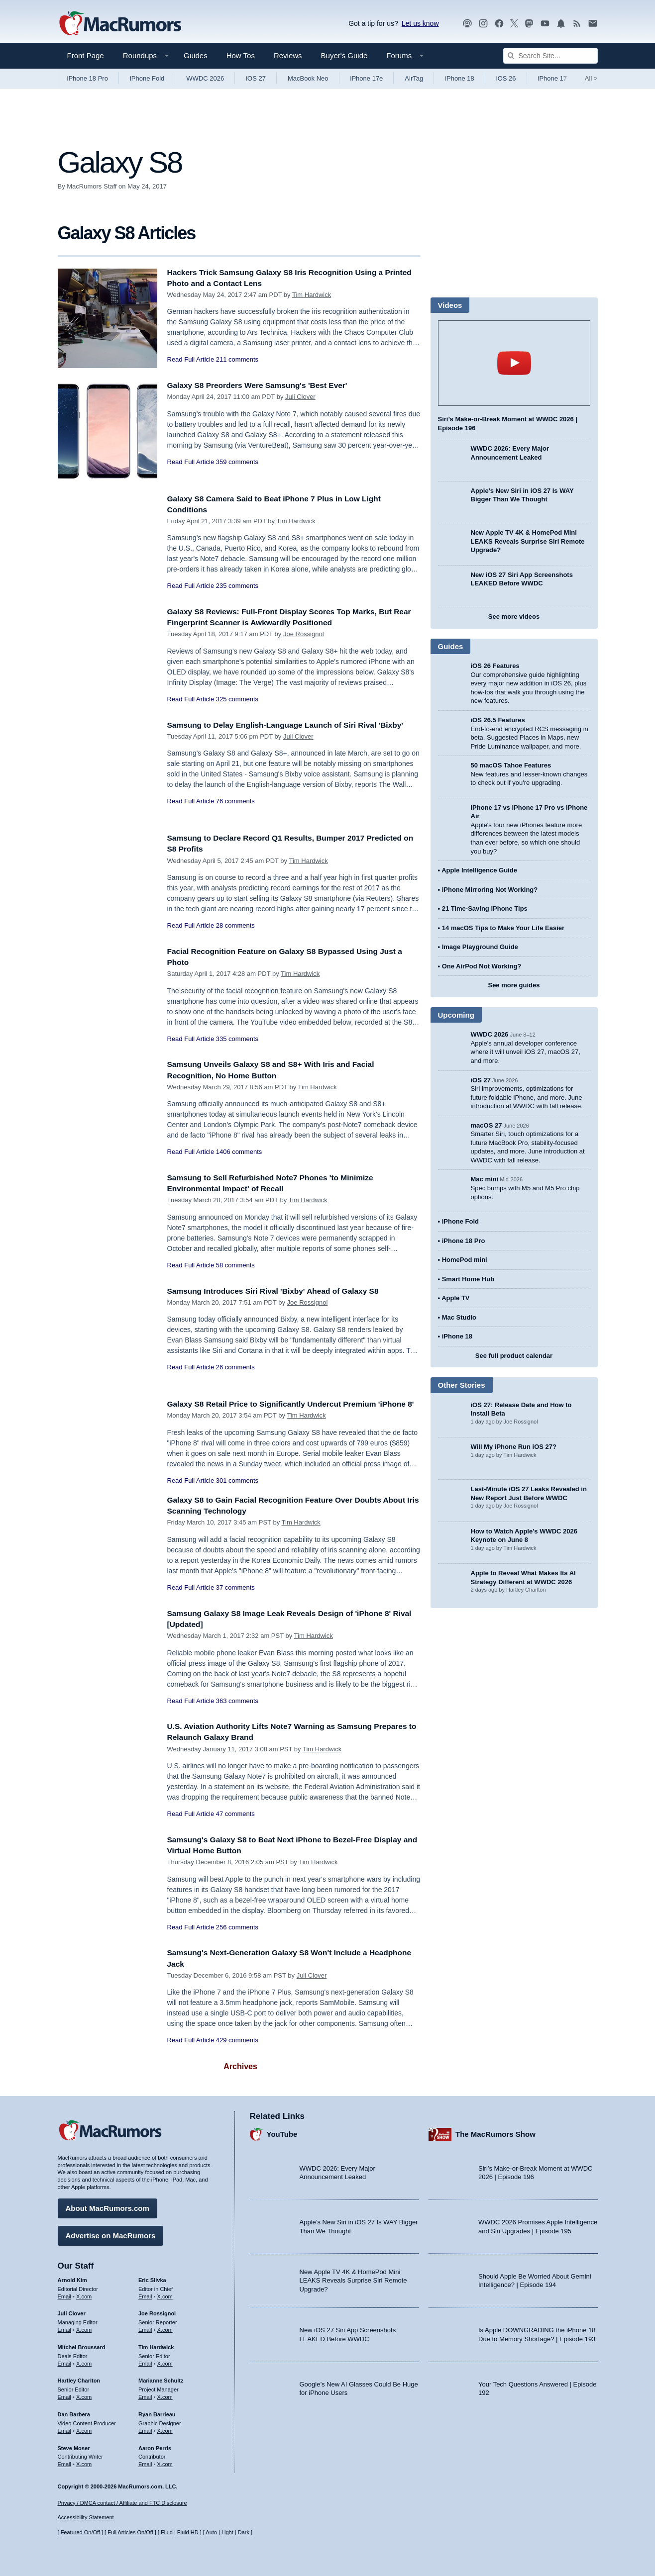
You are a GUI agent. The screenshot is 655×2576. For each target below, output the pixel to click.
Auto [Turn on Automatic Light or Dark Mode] (211, 2532)
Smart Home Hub (468, 1279)
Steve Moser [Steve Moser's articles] (74, 2445)
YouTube (282, 2131)
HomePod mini (464, 1259)
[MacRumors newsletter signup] (593, 23)
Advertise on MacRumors (111, 2233)
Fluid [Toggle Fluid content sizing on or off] (167, 2532)
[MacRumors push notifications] (561, 23)
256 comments (237, 1938)
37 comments (235, 1598)
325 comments (237, 699)
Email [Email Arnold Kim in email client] (65, 2293)
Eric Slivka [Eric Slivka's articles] (152, 2278)
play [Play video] (514, 363)
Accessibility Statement (86, 2517)
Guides (196, 55)
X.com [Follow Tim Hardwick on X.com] (165, 2361)
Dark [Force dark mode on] (243, 2532)
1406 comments (239, 1151)
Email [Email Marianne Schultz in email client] (145, 2394)
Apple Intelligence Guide (479, 870)
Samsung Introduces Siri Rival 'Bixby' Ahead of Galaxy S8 (283, 1291)
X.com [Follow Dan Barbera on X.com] (84, 2428)
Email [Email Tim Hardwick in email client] (145, 2361)
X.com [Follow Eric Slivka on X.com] (165, 2293)
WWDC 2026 (205, 78)
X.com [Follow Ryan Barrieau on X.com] (165, 2428)
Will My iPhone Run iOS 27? (514, 1446)
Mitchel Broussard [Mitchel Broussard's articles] (82, 2345)
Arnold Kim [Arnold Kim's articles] (72, 2278)
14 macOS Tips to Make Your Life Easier (503, 928)
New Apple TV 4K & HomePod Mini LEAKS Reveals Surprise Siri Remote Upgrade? (528, 541)
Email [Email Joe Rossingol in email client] (145, 2327)
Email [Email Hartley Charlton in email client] (65, 2394)
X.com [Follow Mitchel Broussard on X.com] (84, 2361)
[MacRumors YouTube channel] (545, 23)
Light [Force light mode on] (227, 2532)
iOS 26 (506, 78)
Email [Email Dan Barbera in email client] (65, 2428)
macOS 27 (486, 1125)
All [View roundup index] (591, 78)
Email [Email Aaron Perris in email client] (145, 2462)
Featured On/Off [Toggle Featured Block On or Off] (80, 2532)
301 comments (237, 1491)
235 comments (237, 585)
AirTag (414, 78)
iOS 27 (256, 78)
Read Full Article (191, 359)
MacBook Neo (308, 78)
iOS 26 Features (495, 665)
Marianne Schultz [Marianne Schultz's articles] (160, 2378)
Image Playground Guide (480, 947)
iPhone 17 (552, 78)
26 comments (235, 1367)
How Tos (240, 55)
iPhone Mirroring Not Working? (490, 889)
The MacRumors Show (495, 2131)
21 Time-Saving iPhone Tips (485, 908)
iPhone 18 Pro (87, 78)
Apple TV (455, 1298)
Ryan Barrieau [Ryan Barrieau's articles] (157, 2412)
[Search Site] (550, 56)
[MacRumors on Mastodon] (529, 23)
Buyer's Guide (344, 55)
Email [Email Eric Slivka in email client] (145, 2293)
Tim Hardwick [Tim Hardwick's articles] (156, 2345)
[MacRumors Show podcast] (467, 23)
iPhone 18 (459, 78)
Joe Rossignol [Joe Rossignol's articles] (157, 2311)
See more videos (514, 616)
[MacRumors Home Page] (120, 24)
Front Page (85, 55)
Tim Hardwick (311, 294)
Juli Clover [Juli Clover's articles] (72, 2311)
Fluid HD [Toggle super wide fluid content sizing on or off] (188, 2532)
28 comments (235, 925)
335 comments (237, 1039)
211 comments (237, 359)
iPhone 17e (366, 78)
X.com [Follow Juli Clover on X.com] (84, 2327)
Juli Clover (300, 396)
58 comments (235, 1265)
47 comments (235, 1824)
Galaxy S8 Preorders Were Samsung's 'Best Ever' (266, 385)
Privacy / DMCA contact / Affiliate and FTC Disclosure (122, 2503)
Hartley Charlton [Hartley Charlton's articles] (79, 2378)
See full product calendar (513, 1355)
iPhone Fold (147, 78)
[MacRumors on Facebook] (499, 23)
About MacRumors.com (107, 2205)
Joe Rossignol (303, 634)
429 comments (237, 2051)
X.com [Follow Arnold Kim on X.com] (84, 2293)
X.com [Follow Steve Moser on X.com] (84, 2462)
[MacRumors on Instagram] (483, 23)
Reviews (288, 55)
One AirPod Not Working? (482, 966)
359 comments (237, 462)
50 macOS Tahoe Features (511, 765)
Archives (240, 2077)
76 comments (235, 812)
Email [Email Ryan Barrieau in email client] (145, 2428)
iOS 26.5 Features (498, 720)
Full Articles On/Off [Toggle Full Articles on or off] (130, 2532)
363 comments (237, 1712)
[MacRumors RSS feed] (577, 23)
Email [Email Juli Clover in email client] (65, 2327)
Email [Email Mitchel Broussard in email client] (65, 2361)
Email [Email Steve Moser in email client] (65, 2462)
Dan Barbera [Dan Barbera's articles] (74, 2412)
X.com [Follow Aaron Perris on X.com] (165, 2462)
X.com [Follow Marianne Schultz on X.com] (165, 2394)
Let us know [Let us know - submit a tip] (420, 23)
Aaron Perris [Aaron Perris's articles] (154, 2445)
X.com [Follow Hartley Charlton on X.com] (84, 2394)
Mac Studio (459, 1317)
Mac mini (485, 1179)
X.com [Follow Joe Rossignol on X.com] (165, 2327)
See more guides (514, 985)
